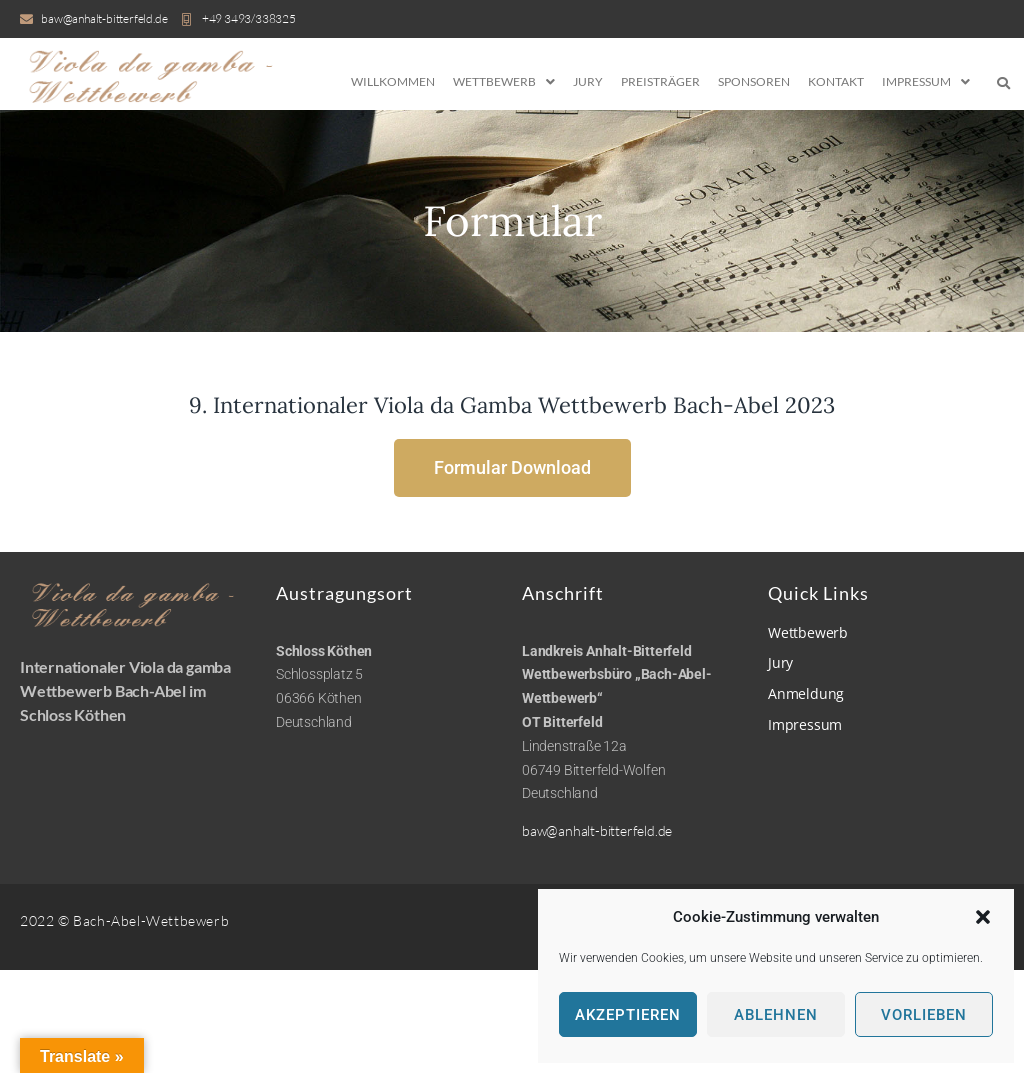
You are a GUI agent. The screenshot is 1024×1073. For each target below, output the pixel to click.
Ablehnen (776, 1015)
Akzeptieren (628, 1015)
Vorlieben (924, 1015)
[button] (983, 917)
